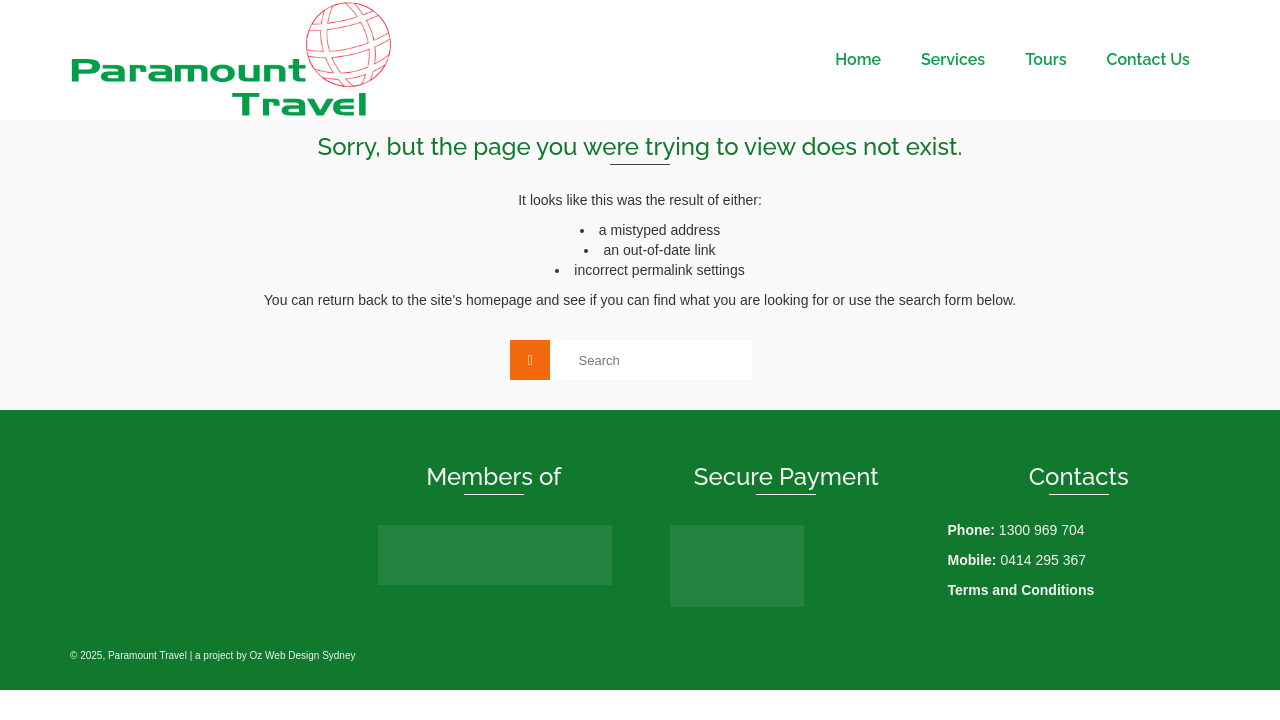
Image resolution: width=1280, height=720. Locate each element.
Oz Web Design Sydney (303, 655)
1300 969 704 (1042, 530)
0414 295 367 (1043, 560)
